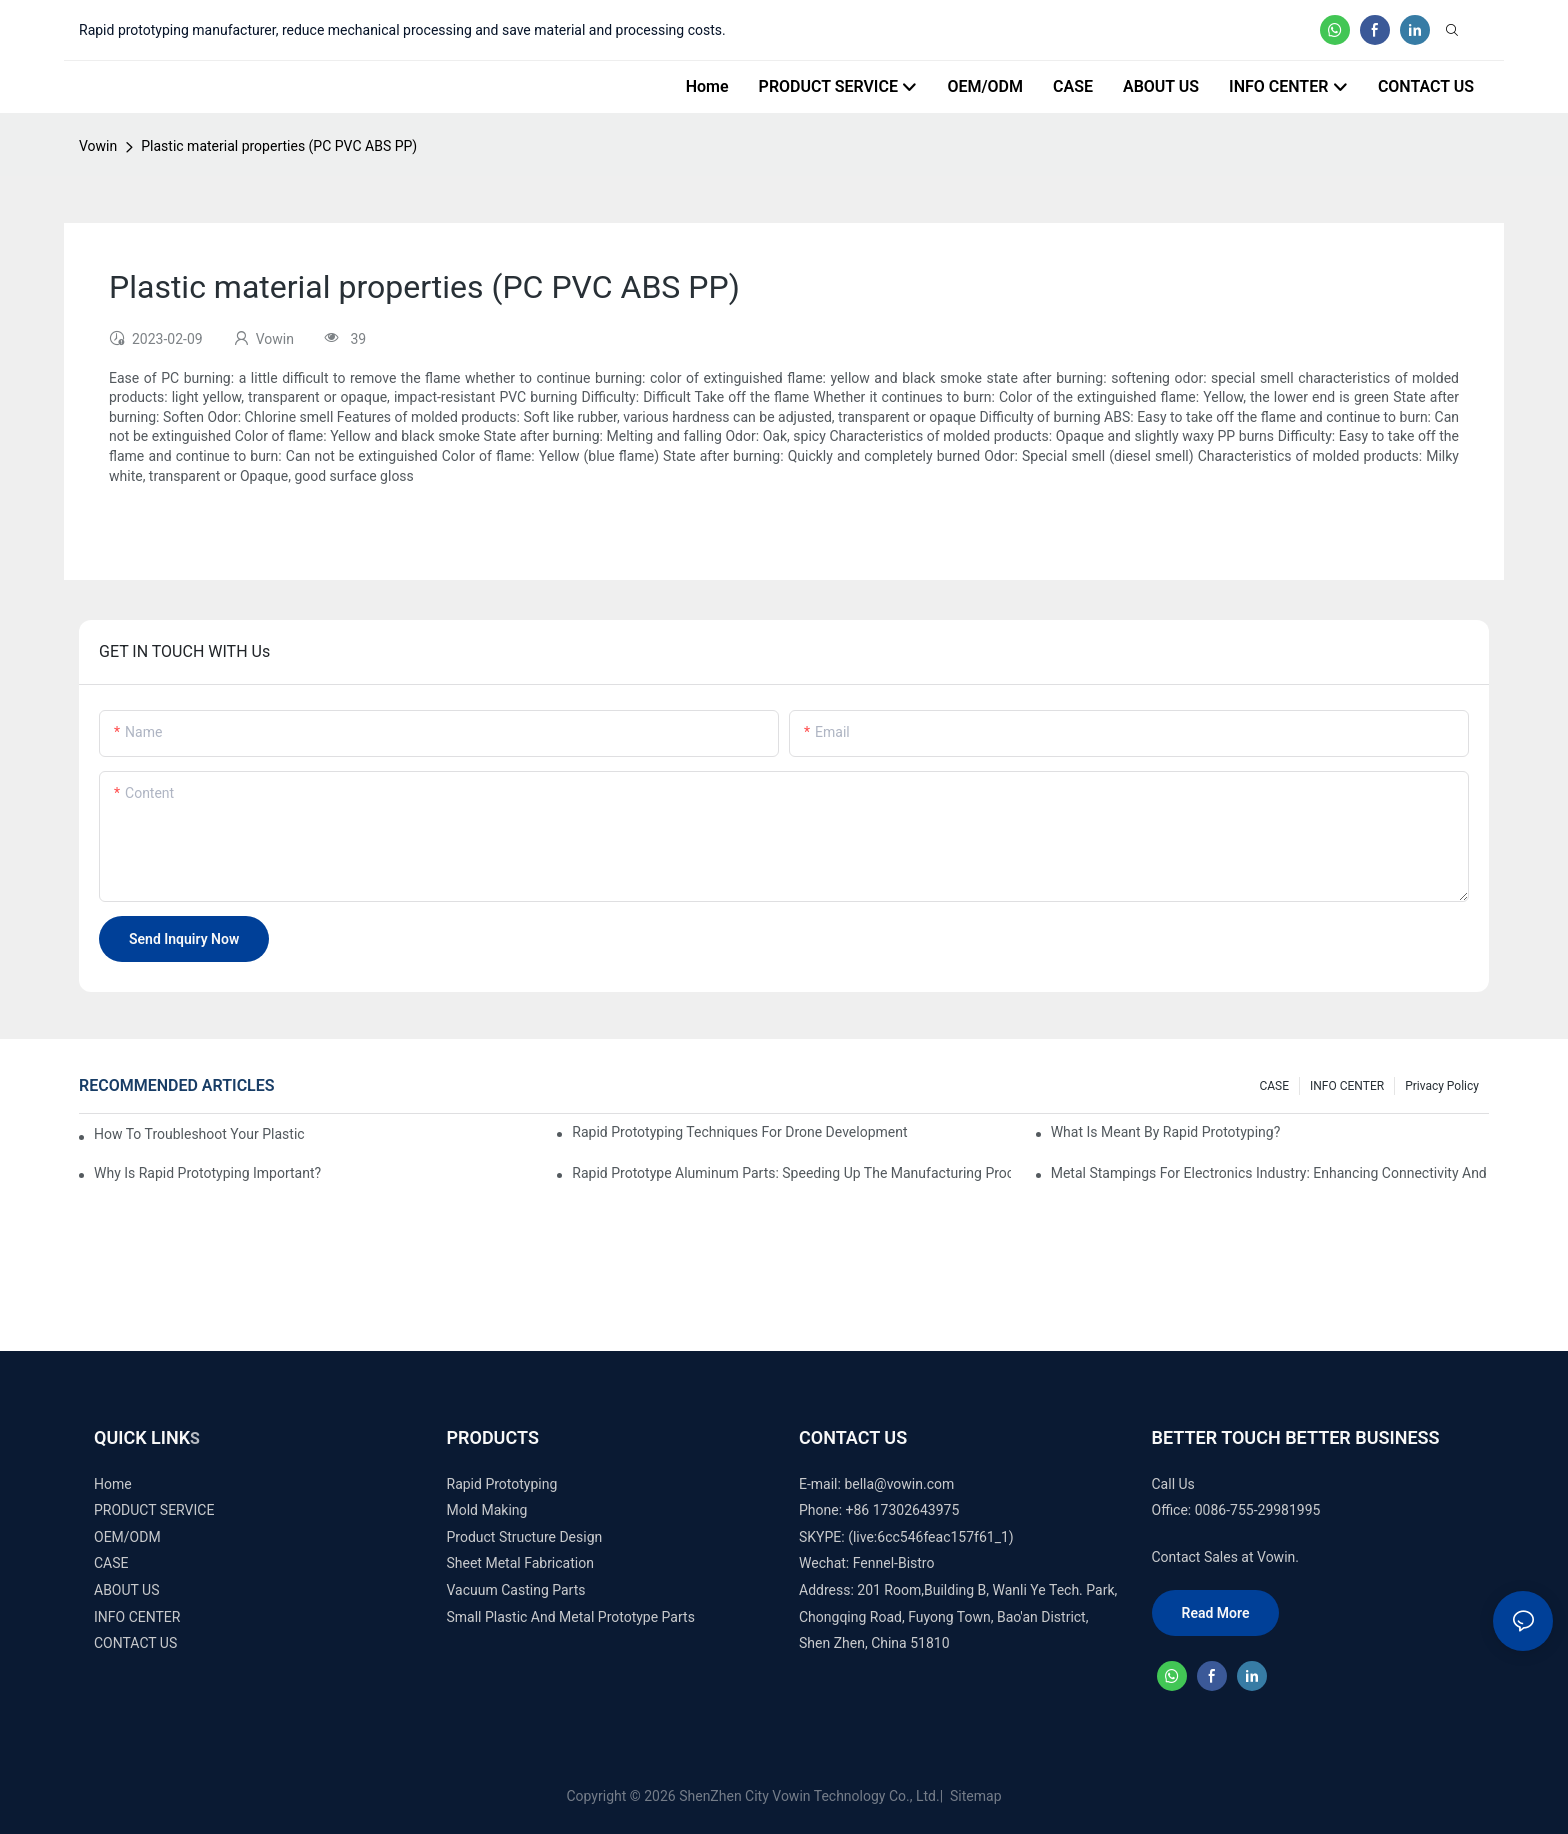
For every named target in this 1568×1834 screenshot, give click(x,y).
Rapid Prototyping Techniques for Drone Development (739, 1132)
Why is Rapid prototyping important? (207, 1173)
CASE (1274, 1086)
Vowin (98, 146)
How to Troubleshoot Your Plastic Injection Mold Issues (200, 1134)
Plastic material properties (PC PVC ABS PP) (279, 146)
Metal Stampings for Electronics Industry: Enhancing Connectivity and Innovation (1270, 1173)
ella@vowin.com (903, 1484)
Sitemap (974, 1796)
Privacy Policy (1442, 1086)
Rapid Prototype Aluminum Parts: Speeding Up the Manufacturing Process (791, 1173)
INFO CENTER (1347, 1086)
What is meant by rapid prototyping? (1166, 1132)
